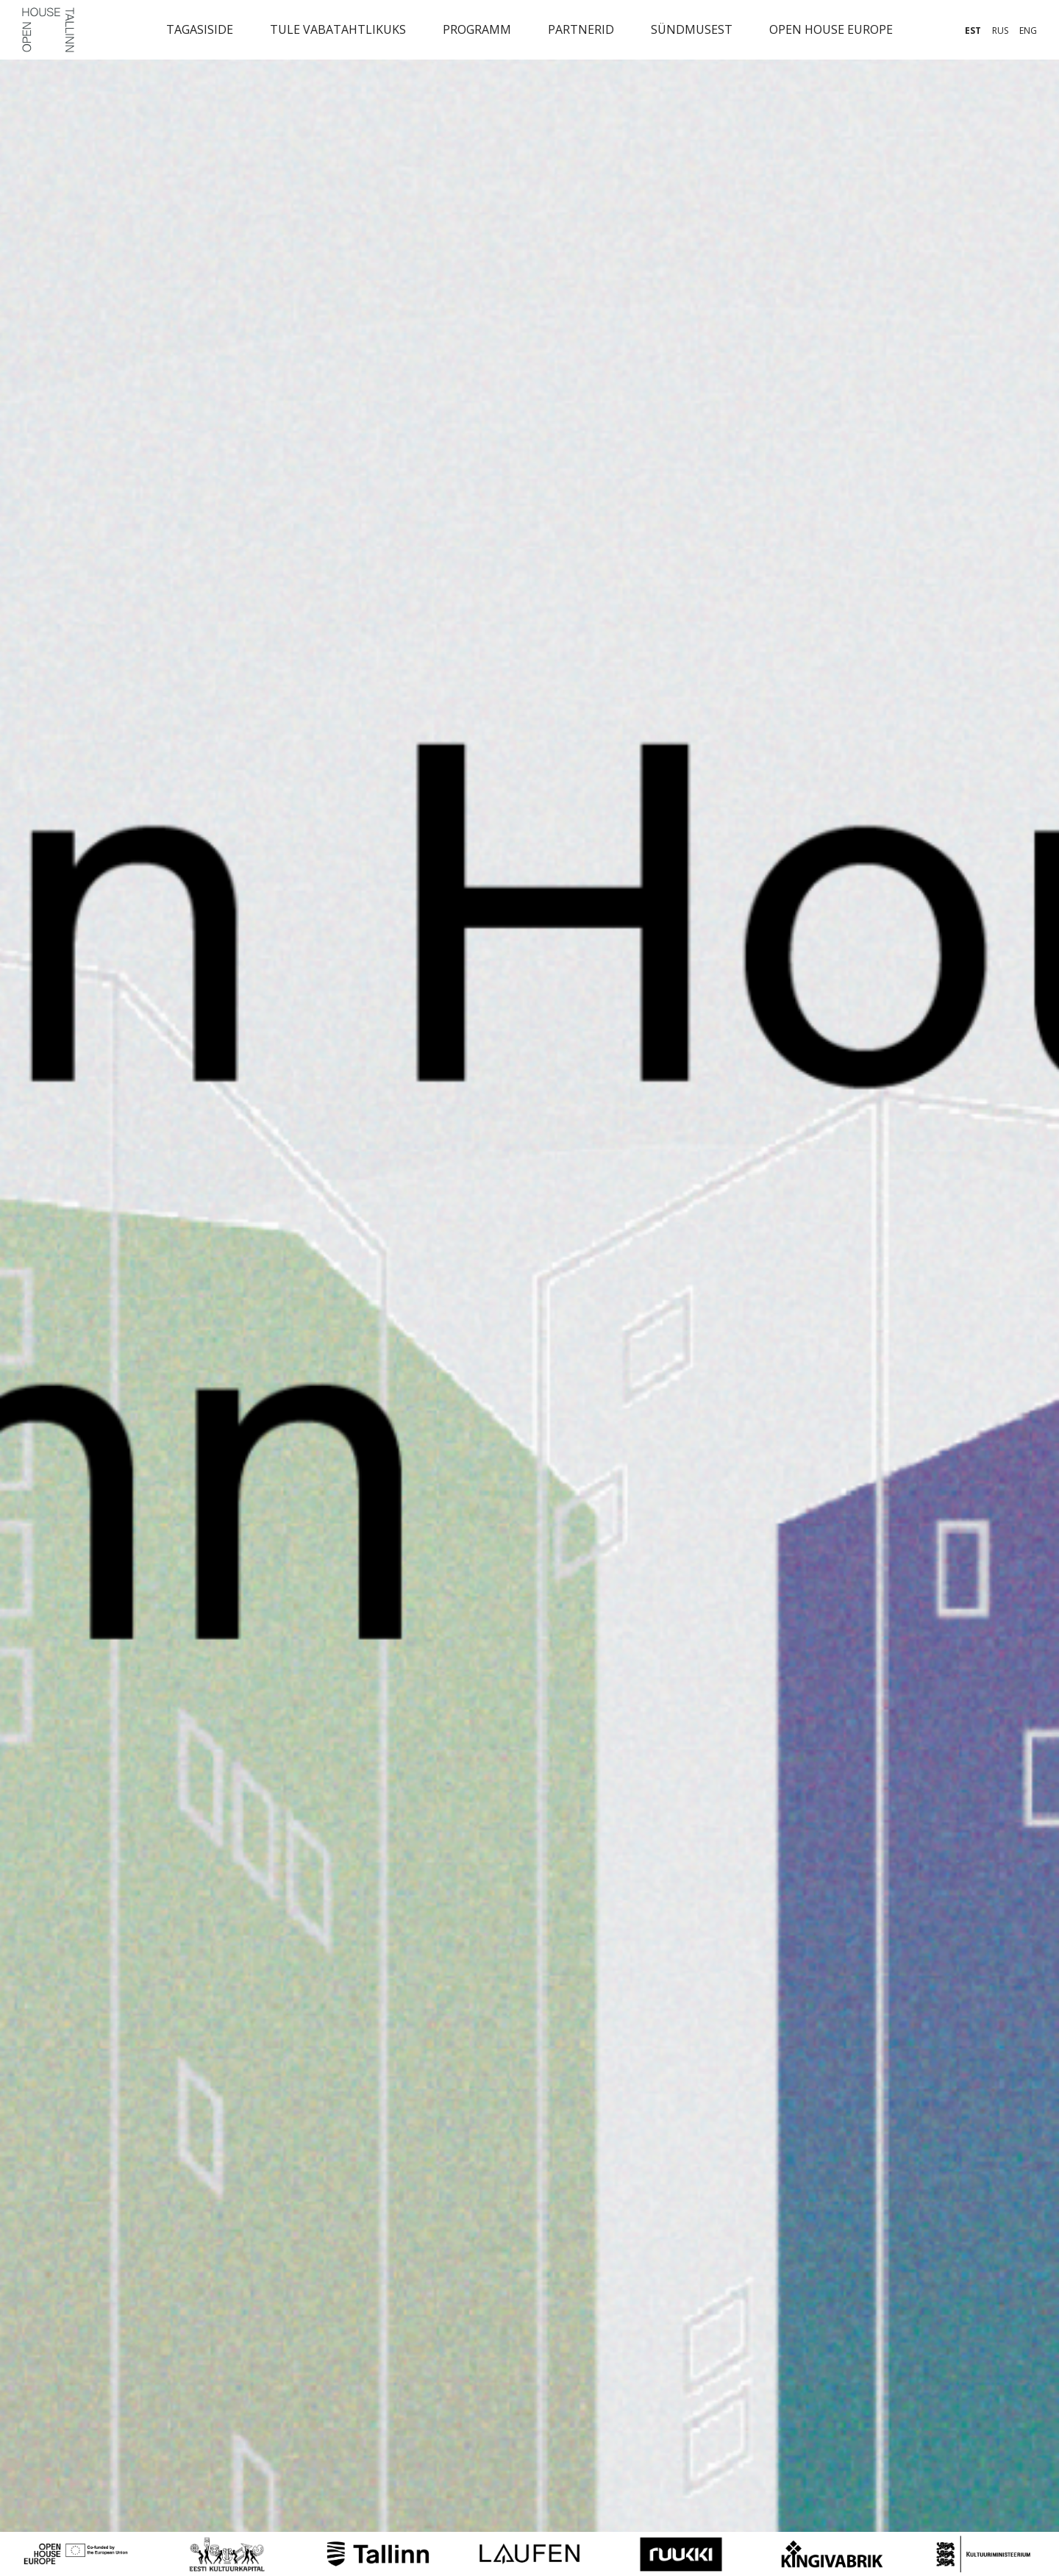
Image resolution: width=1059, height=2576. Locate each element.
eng (1028, 30)
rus (1000, 30)
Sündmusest (691, 29)
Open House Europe (831, 29)
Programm (477, 29)
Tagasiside (199, 29)
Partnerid (581, 29)
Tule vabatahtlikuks (338, 29)
